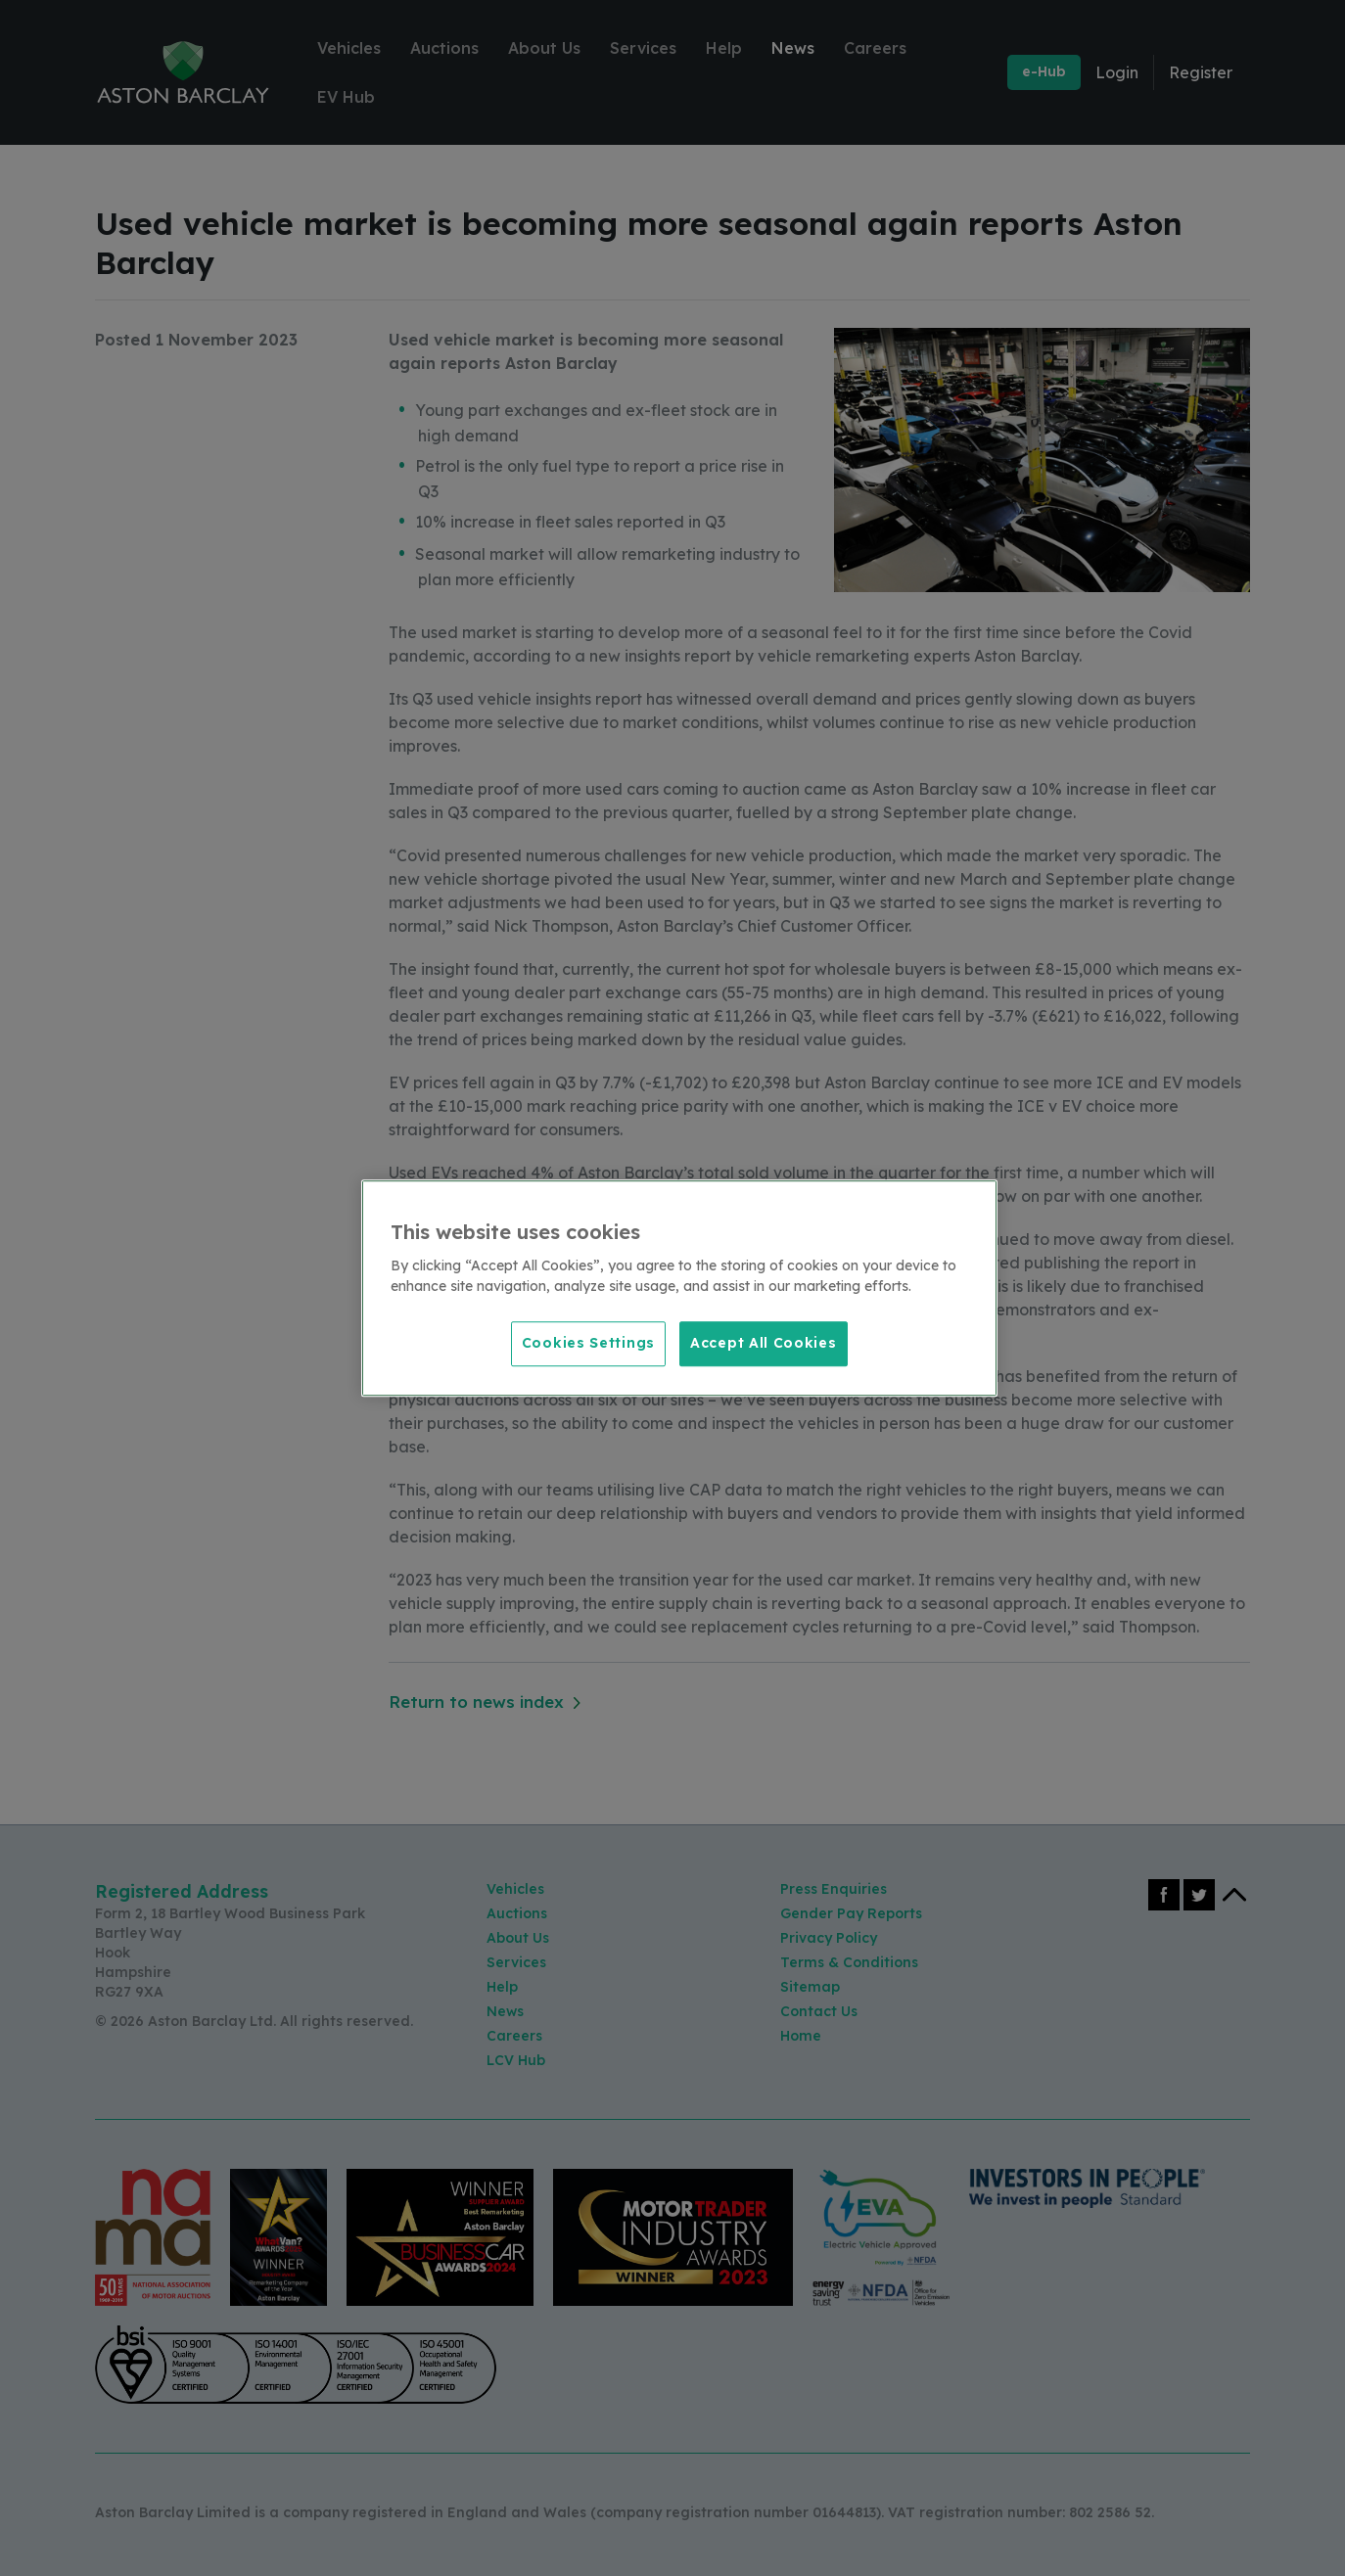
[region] (679, 1288)
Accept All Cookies (763, 1343)
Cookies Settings (588, 1343)
